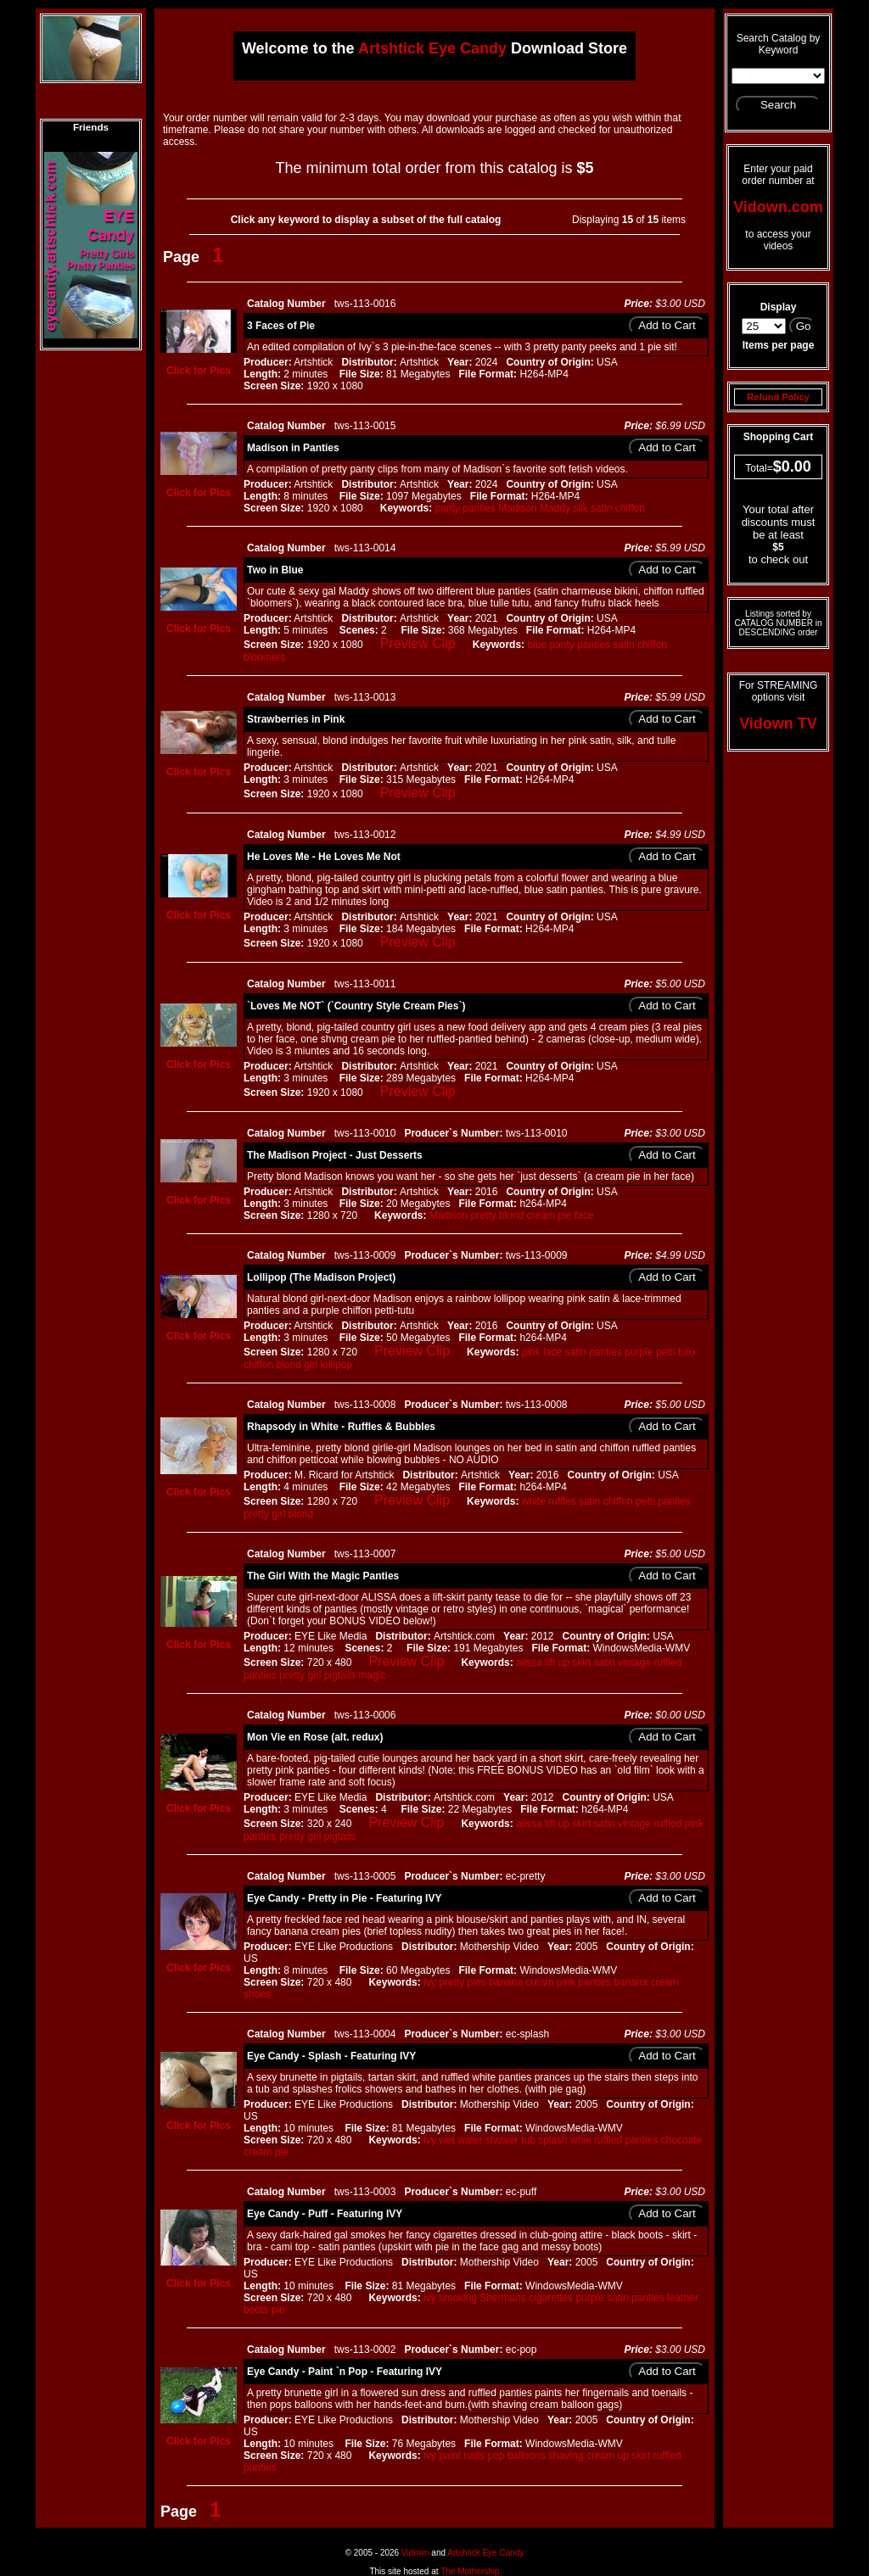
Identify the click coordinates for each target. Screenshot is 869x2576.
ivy (429, 1982)
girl (310, 1365)
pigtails (340, 1675)
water (469, 2140)
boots (256, 2310)
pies (477, 1982)
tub (528, 2140)
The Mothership (469, 2571)
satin (601, 508)
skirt (581, 1662)
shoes (257, 1994)
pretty (483, 1215)
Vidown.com (778, 206)
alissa (529, 1662)
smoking (458, 2298)
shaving (565, 2455)
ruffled (667, 1662)
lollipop (336, 1365)
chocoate (682, 2140)
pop (496, 2455)
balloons (526, 2455)
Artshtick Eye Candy (485, 2552)
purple (639, 1352)
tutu (686, 1352)
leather (682, 2298)
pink (531, 1352)
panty (446, 508)
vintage (634, 1662)
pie (564, 1215)
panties (479, 508)
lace (552, 1352)
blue (537, 645)
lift (550, 1662)
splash (553, 2140)
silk (580, 508)
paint (450, 2455)
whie (580, 2140)
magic (371, 1675)
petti (666, 1352)
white (534, 1501)
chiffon (630, 508)
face (584, 1215)
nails (474, 2455)
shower (502, 2140)
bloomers (264, 657)
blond (511, 1215)
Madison (517, 508)
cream (541, 1215)
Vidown (415, 2552)
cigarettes (551, 2298)
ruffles (561, 1501)
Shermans (502, 2298)
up (563, 1662)
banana (506, 1982)
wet (447, 2140)
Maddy (555, 508)
